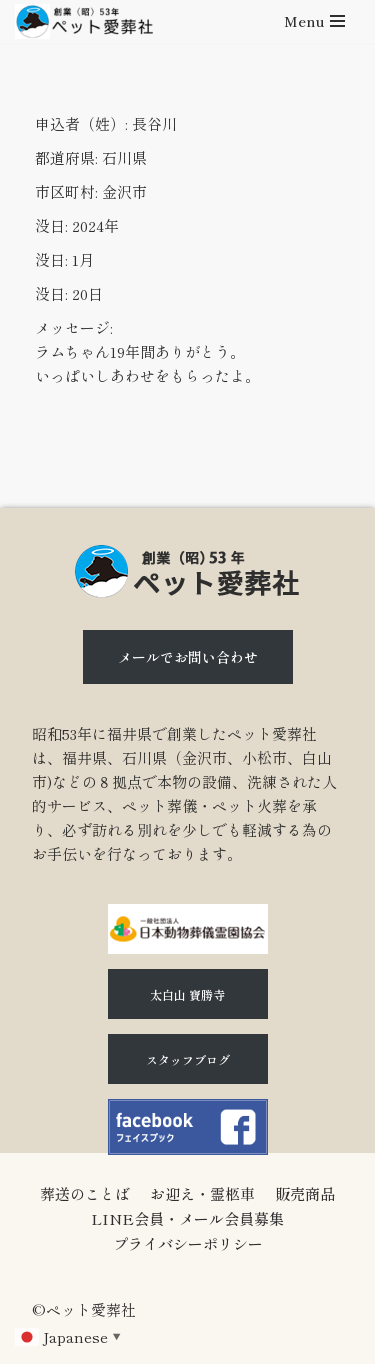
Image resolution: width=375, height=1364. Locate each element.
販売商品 (305, 1193)
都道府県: (66, 157)
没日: (51, 225)
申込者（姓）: (81, 123)
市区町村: (66, 191)
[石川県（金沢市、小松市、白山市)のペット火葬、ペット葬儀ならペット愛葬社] (84, 21)
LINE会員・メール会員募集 (187, 1218)
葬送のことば (85, 1193)
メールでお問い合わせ (188, 657)
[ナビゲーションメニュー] (314, 21)
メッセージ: (74, 327)
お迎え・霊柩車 (202, 1193)
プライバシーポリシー (188, 1243)
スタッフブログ (188, 1059)
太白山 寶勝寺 (187, 994)
